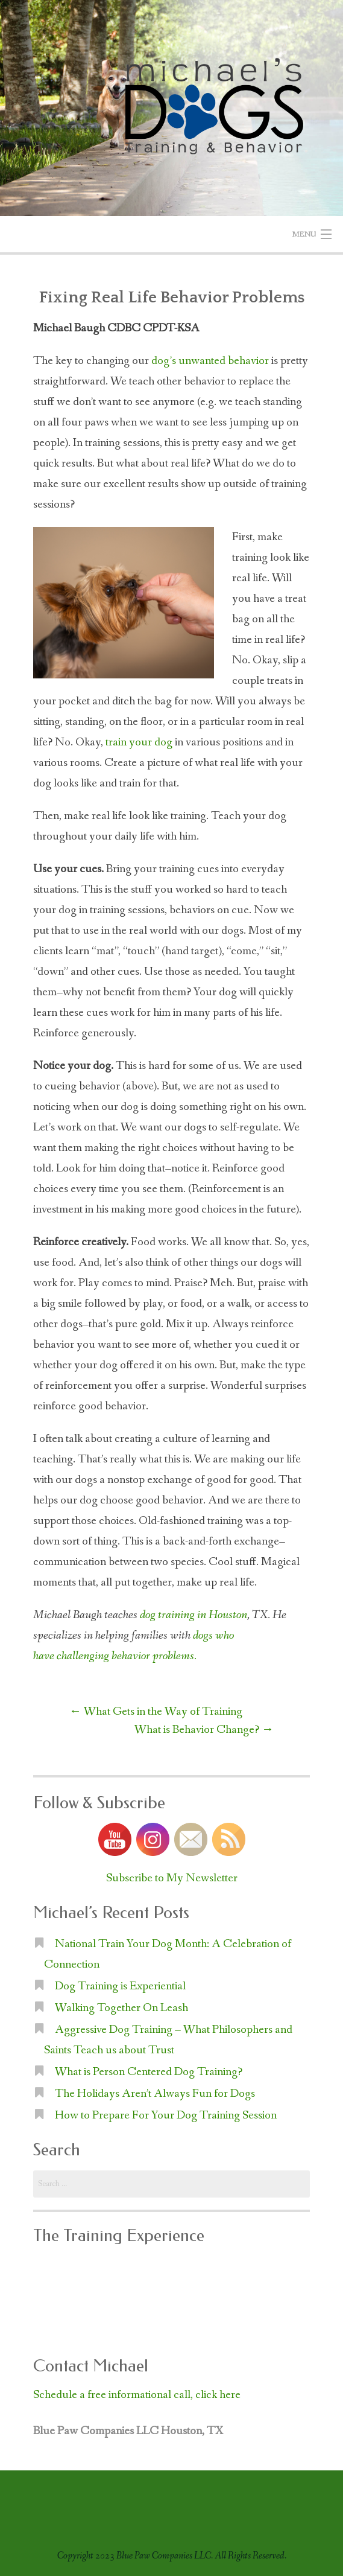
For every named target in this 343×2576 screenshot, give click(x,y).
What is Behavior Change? (204, 1730)
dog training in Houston (193, 1615)
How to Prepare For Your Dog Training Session (166, 2115)
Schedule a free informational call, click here (137, 2395)
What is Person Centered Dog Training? (148, 2072)
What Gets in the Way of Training (155, 1712)
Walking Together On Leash (121, 2008)
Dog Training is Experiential (120, 1986)
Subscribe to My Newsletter (172, 1878)
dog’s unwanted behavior (210, 361)
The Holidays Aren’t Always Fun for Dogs (155, 2094)
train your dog (138, 742)
